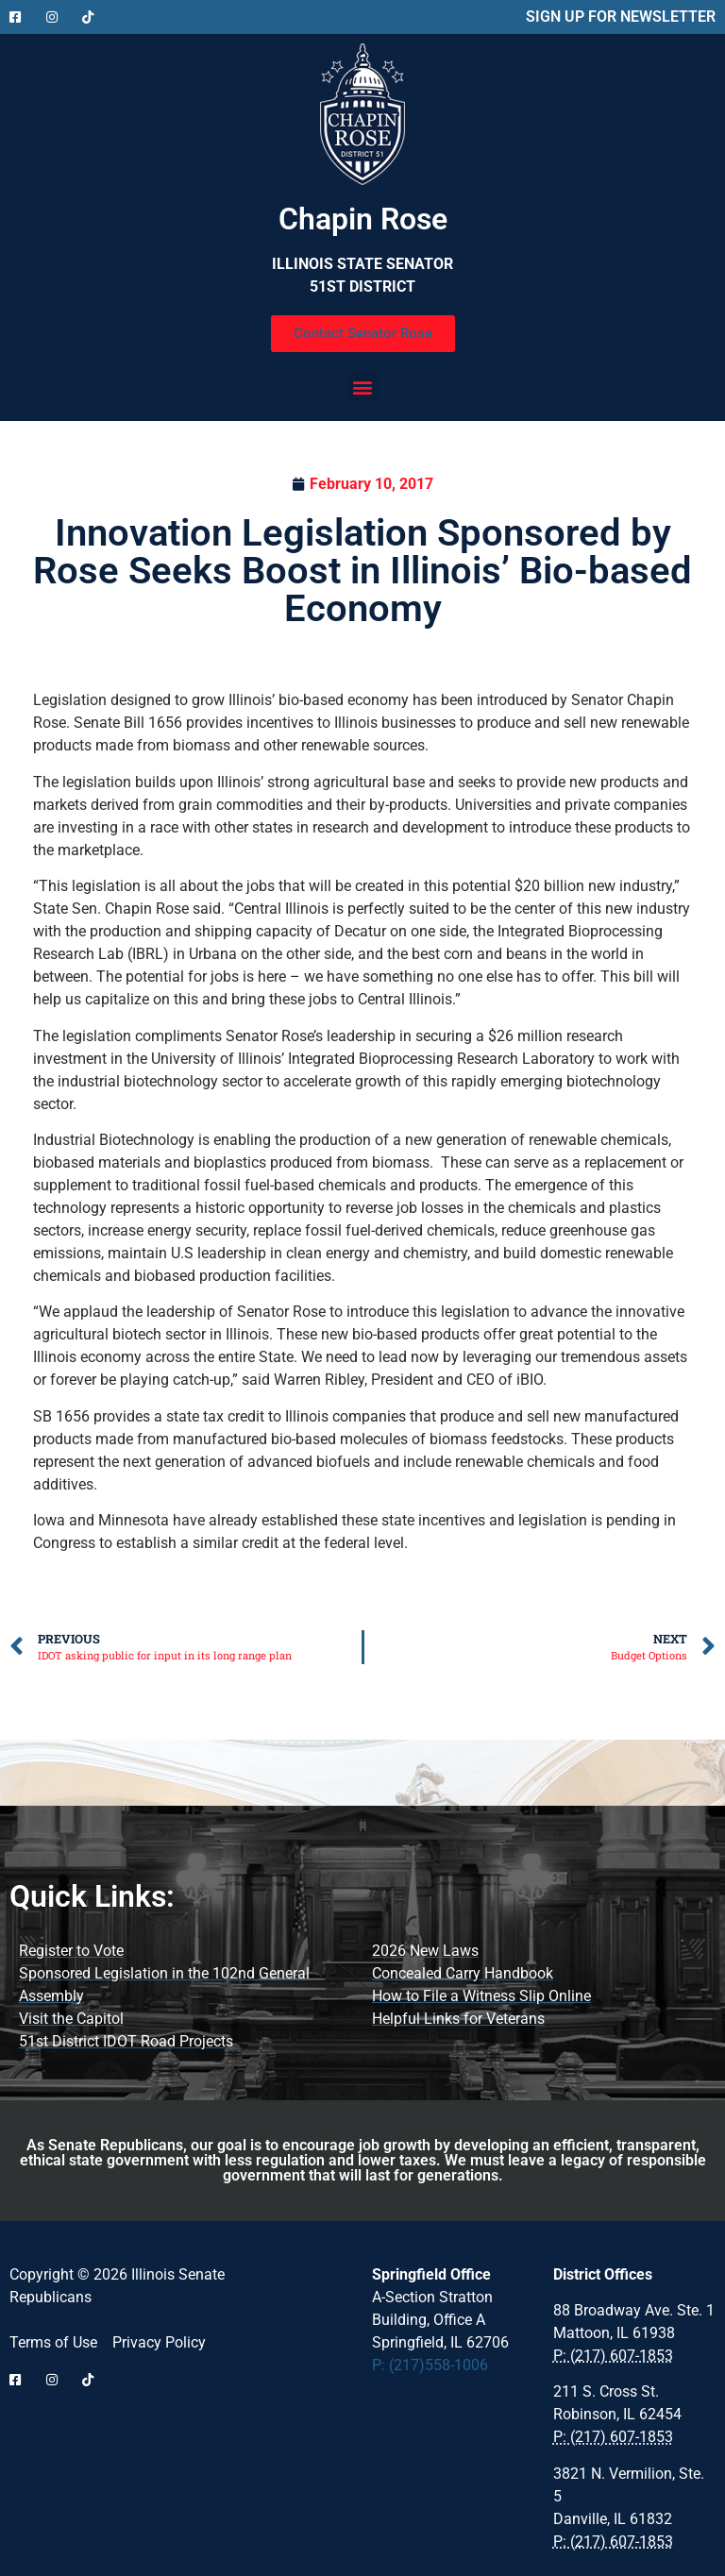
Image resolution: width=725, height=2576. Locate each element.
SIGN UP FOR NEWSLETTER (621, 16)
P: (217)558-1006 (430, 2365)
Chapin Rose (362, 219)
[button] (363, 386)
